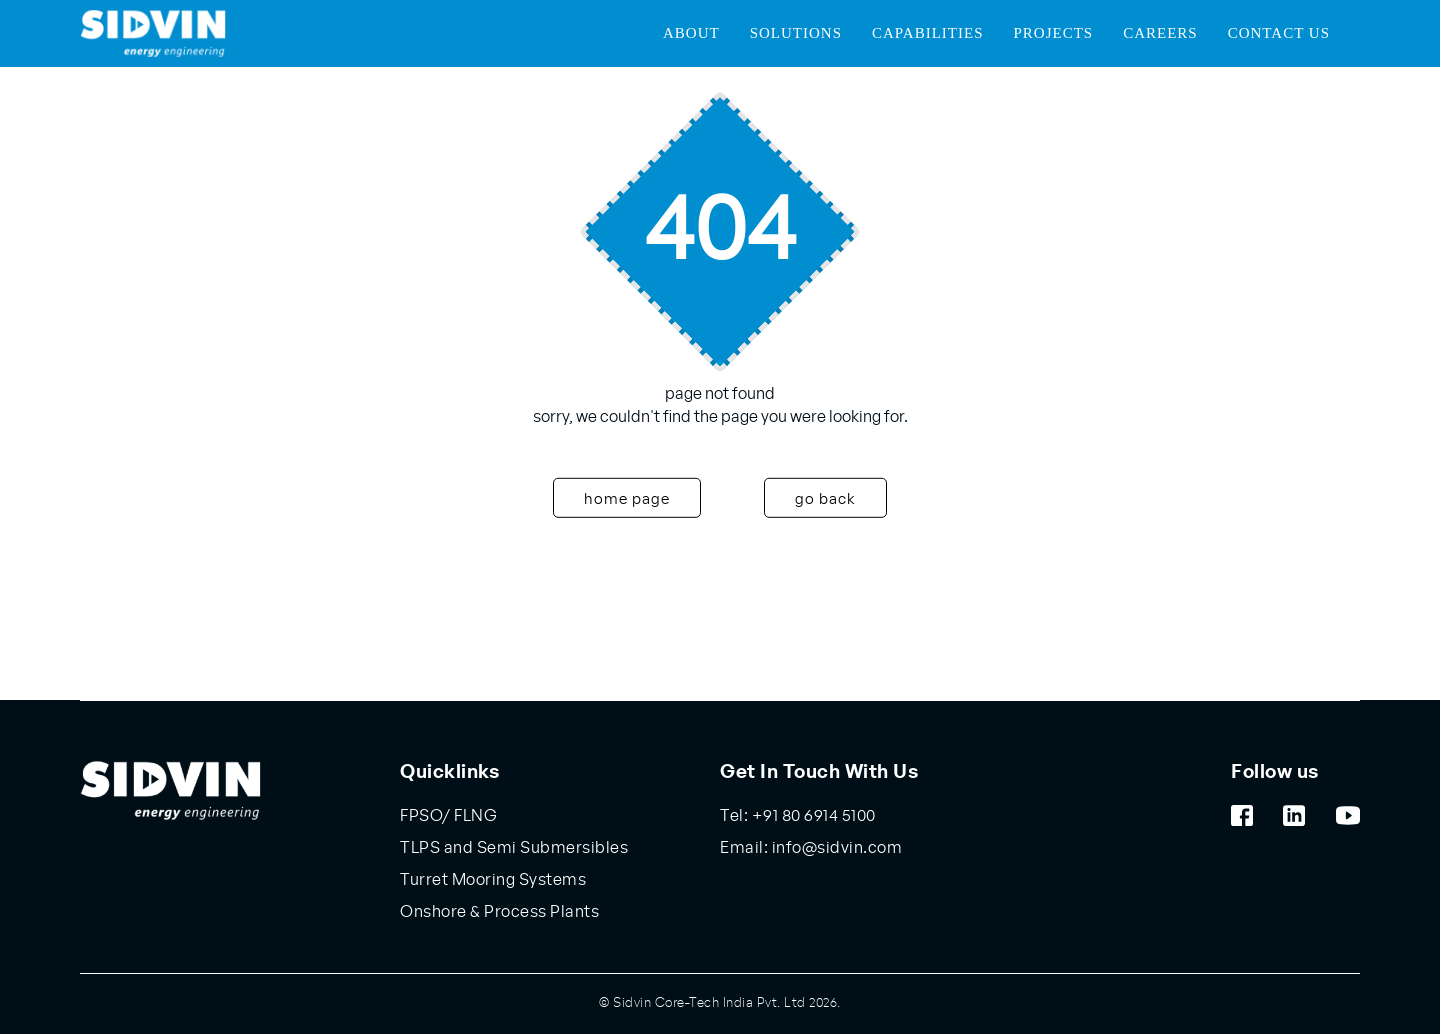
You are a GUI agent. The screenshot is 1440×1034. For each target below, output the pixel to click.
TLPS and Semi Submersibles (514, 848)
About (691, 33)
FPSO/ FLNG (448, 816)
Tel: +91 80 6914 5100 (798, 816)
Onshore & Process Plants (499, 912)
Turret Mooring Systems (493, 880)
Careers (1160, 33)
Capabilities (927, 33)
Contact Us (1279, 33)
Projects (1053, 33)
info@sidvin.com (835, 848)
